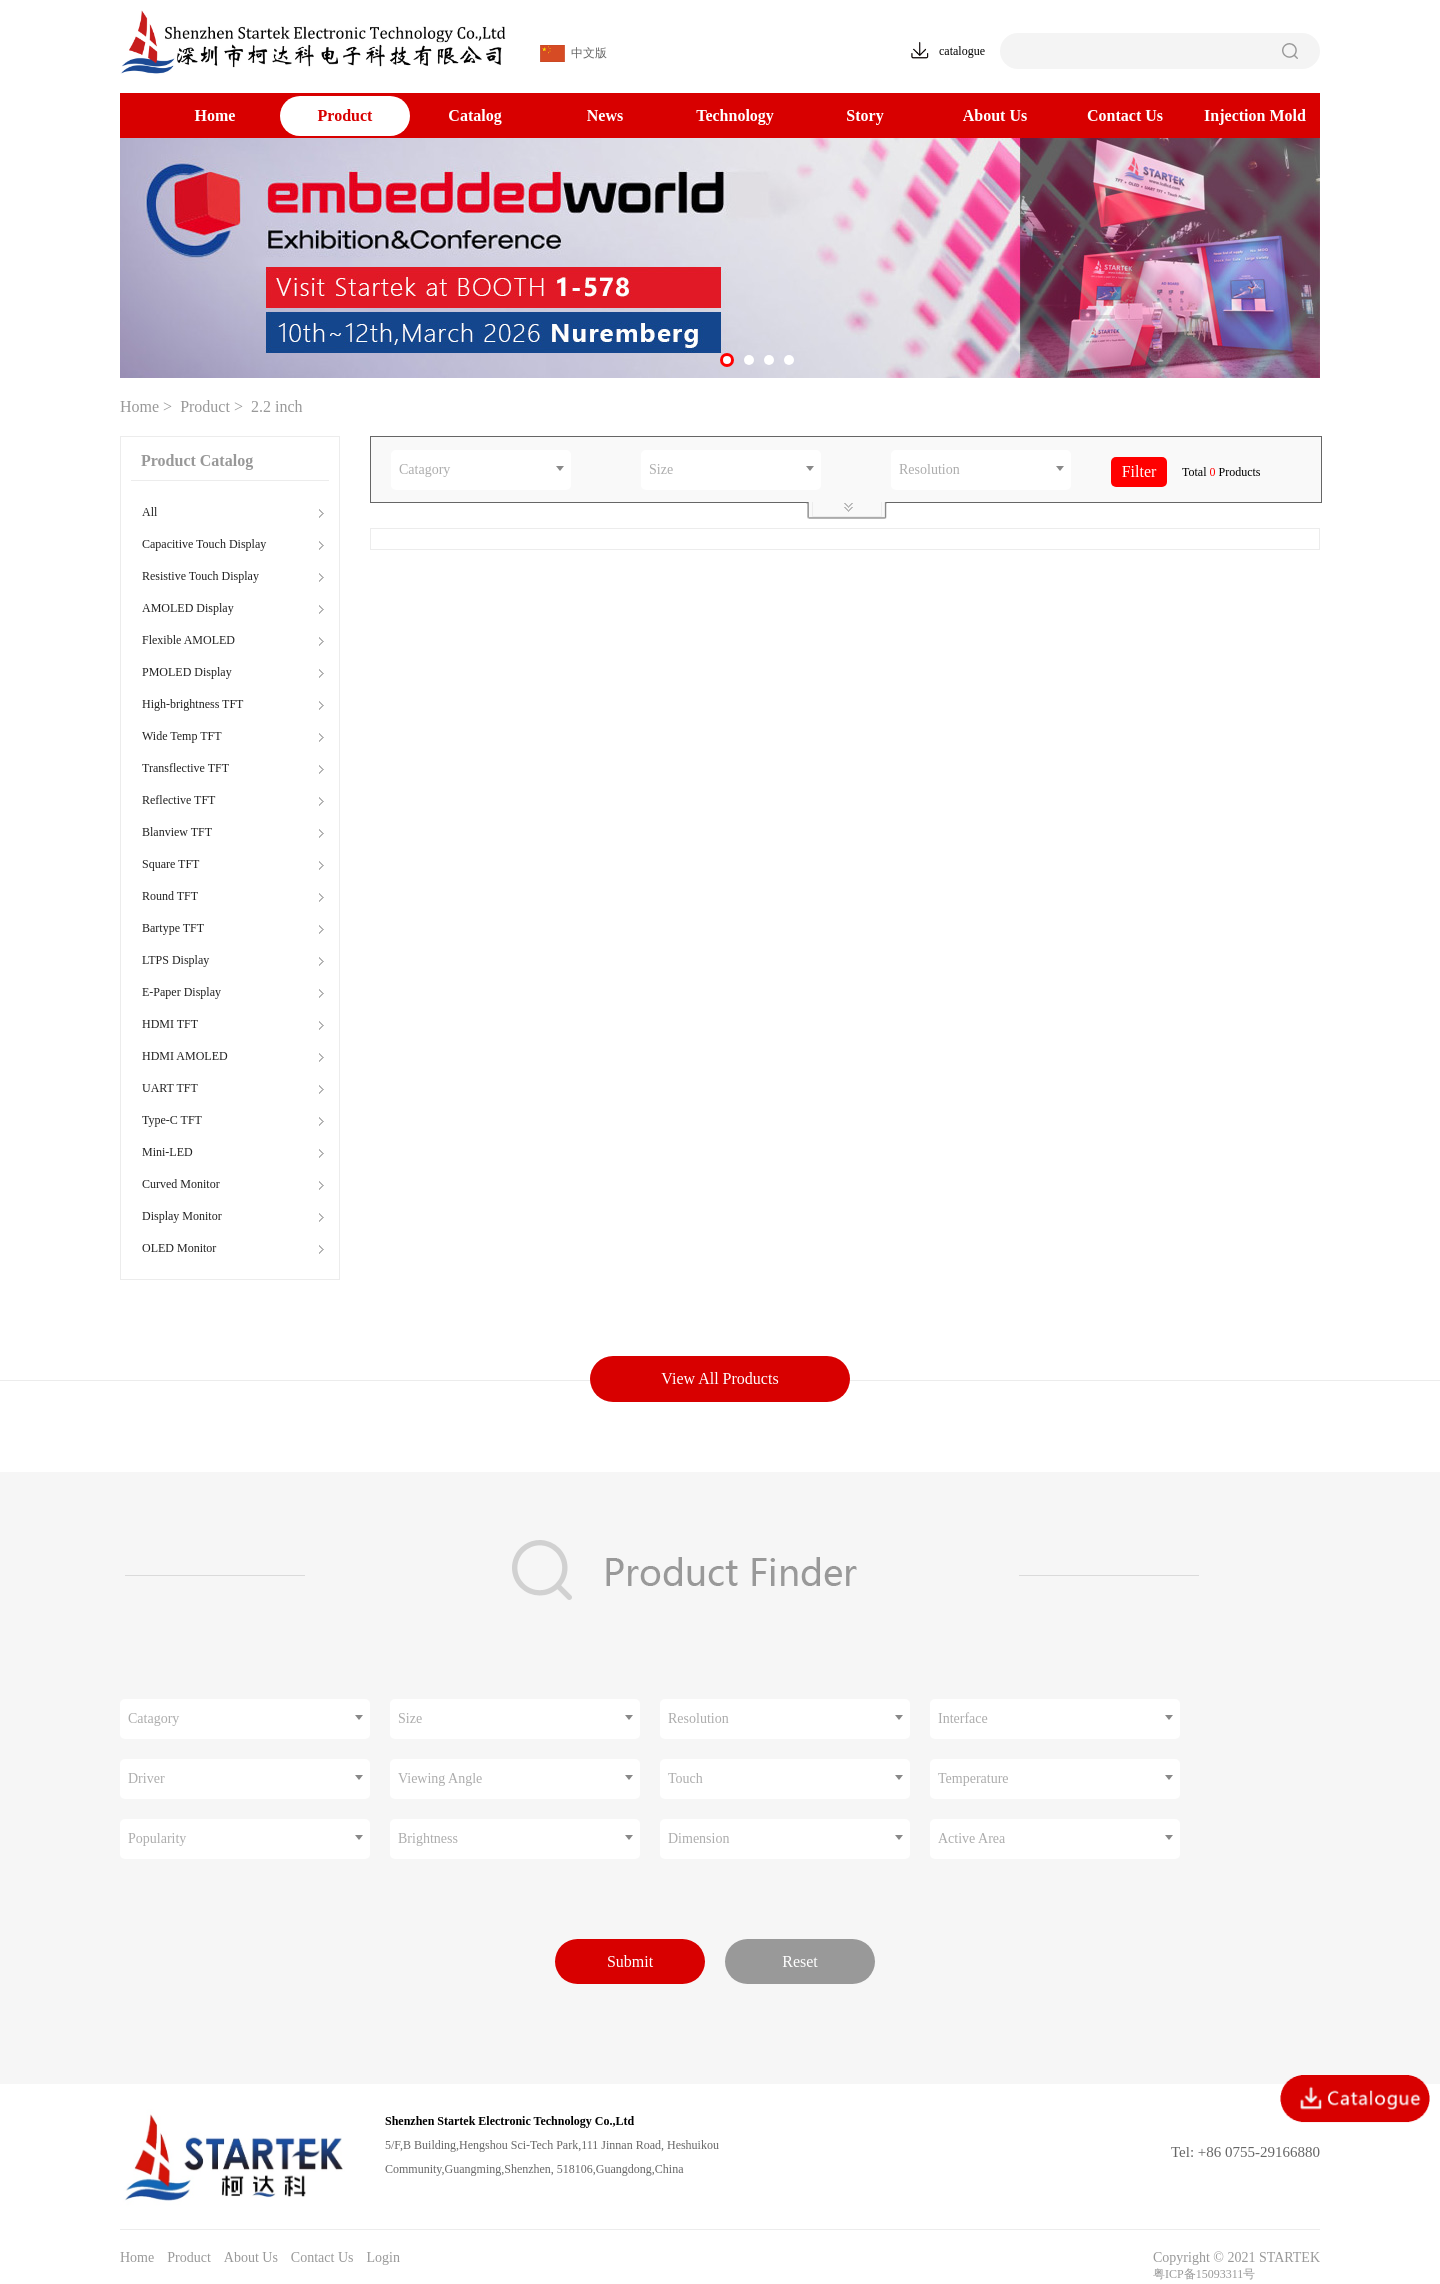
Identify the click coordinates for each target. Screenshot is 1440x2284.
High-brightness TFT (192, 704)
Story (864, 115)
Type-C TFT (172, 1120)
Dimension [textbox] (698, 1838)
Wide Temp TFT (182, 736)
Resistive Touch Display (200, 576)
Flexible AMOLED (188, 640)
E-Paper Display (181, 992)
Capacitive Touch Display (204, 544)
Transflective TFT (185, 768)
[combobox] (481, 470)
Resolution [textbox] (929, 469)
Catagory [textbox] (424, 469)
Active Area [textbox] (971, 1838)
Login (382, 2257)
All (149, 512)
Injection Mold (1255, 115)
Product (345, 115)
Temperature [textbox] (973, 1778)
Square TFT (170, 864)
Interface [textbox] (963, 1718)
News (605, 115)
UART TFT (170, 1088)
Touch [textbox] (685, 1778)
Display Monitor (182, 1216)
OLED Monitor (179, 1248)
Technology (735, 115)
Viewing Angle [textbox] (440, 1778)
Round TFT (170, 896)
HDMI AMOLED (185, 1056)
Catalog (474, 115)
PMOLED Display (187, 672)
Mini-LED (167, 1152)
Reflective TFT (178, 800)
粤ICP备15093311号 (1204, 2274)
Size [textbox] (661, 469)
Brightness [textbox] (428, 1838)
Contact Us (1125, 115)
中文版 (573, 53)
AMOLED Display (188, 608)
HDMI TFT (170, 1024)
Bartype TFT (173, 928)
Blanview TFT (177, 832)
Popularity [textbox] (157, 1838)
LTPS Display (175, 960)
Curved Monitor (181, 1184)
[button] (727, 360)
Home (215, 115)
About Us (995, 115)
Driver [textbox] (146, 1778)
